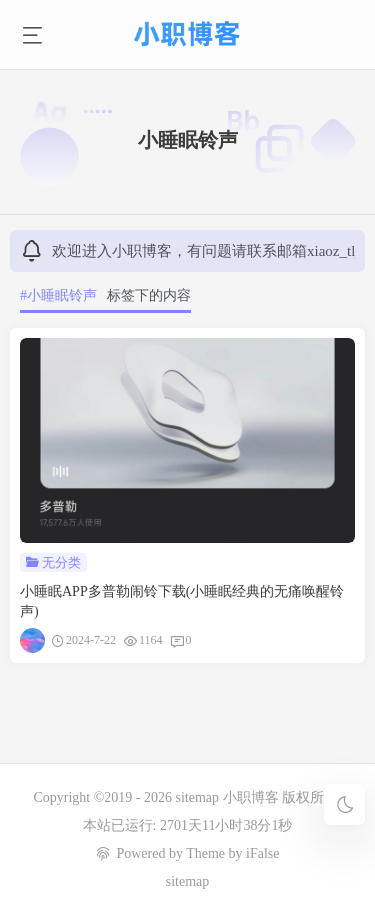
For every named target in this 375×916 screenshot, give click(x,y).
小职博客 (253, 797)
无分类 (61, 562)
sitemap (198, 797)
